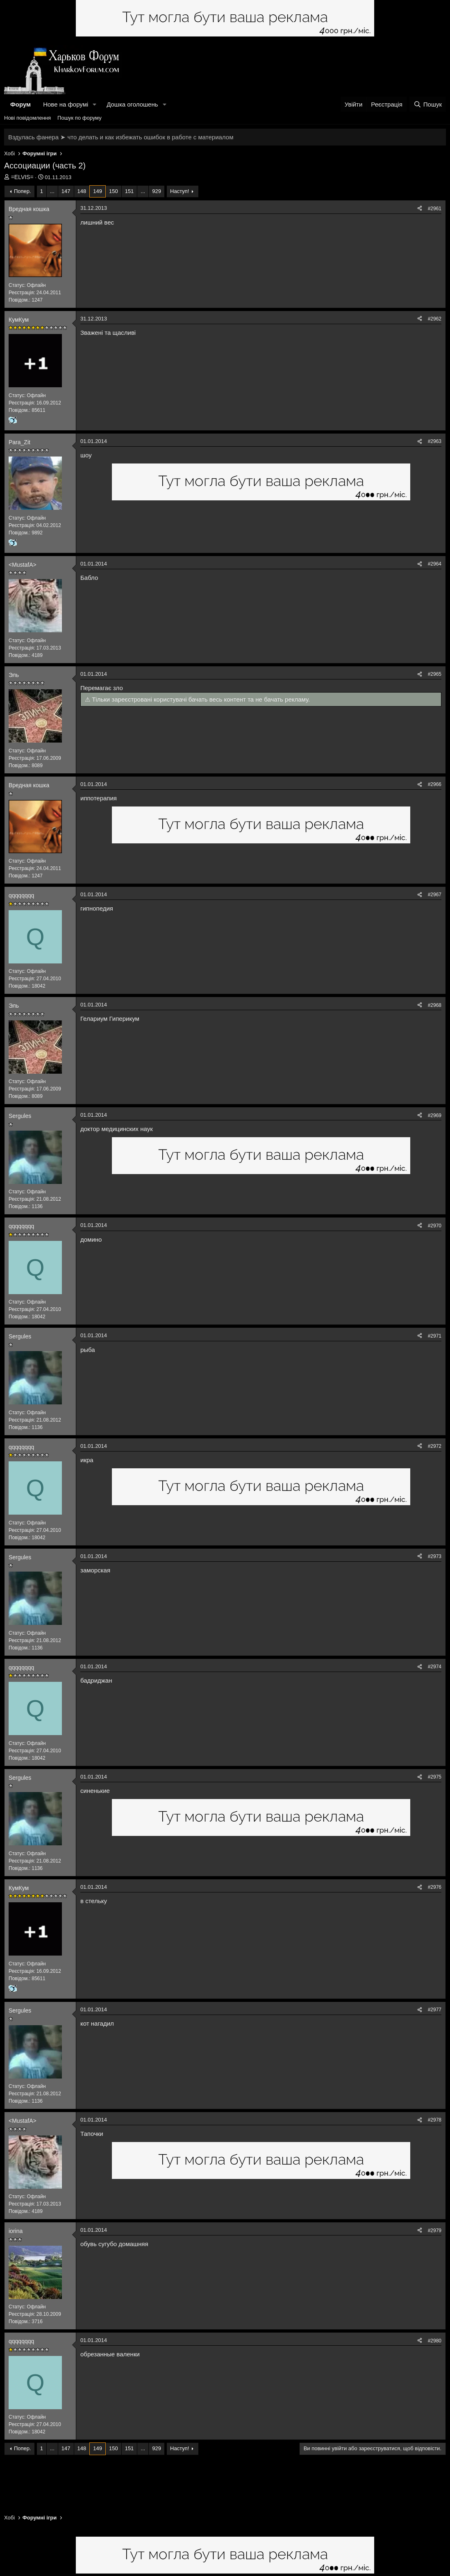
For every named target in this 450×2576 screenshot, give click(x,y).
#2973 (434, 1556)
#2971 (434, 1336)
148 (81, 191)
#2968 (434, 1005)
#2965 (434, 674)
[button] (94, 104)
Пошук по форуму (79, 118)
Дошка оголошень (132, 104)
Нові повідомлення (27, 118)
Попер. (22, 191)
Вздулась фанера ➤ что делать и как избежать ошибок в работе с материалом (120, 137)
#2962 (434, 319)
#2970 (434, 1226)
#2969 (434, 1115)
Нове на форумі (65, 104)
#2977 (434, 2010)
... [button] (52, 191)
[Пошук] (427, 104)
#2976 (434, 1887)
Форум (20, 104)
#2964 (434, 564)
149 (97, 191)
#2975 (434, 1777)
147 (65, 191)
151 (129, 191)
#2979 (434, 2230)
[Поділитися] (419, 209)
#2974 (434, 1667)
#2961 (434, 208)
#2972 (434, 1446)
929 (156, 191)
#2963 (434, 441)
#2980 (434, 2341)
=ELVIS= (22, 177)
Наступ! (179, 191)
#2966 (434, 784)
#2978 (434, 2120)
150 (113, 191)
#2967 (434, 894)
